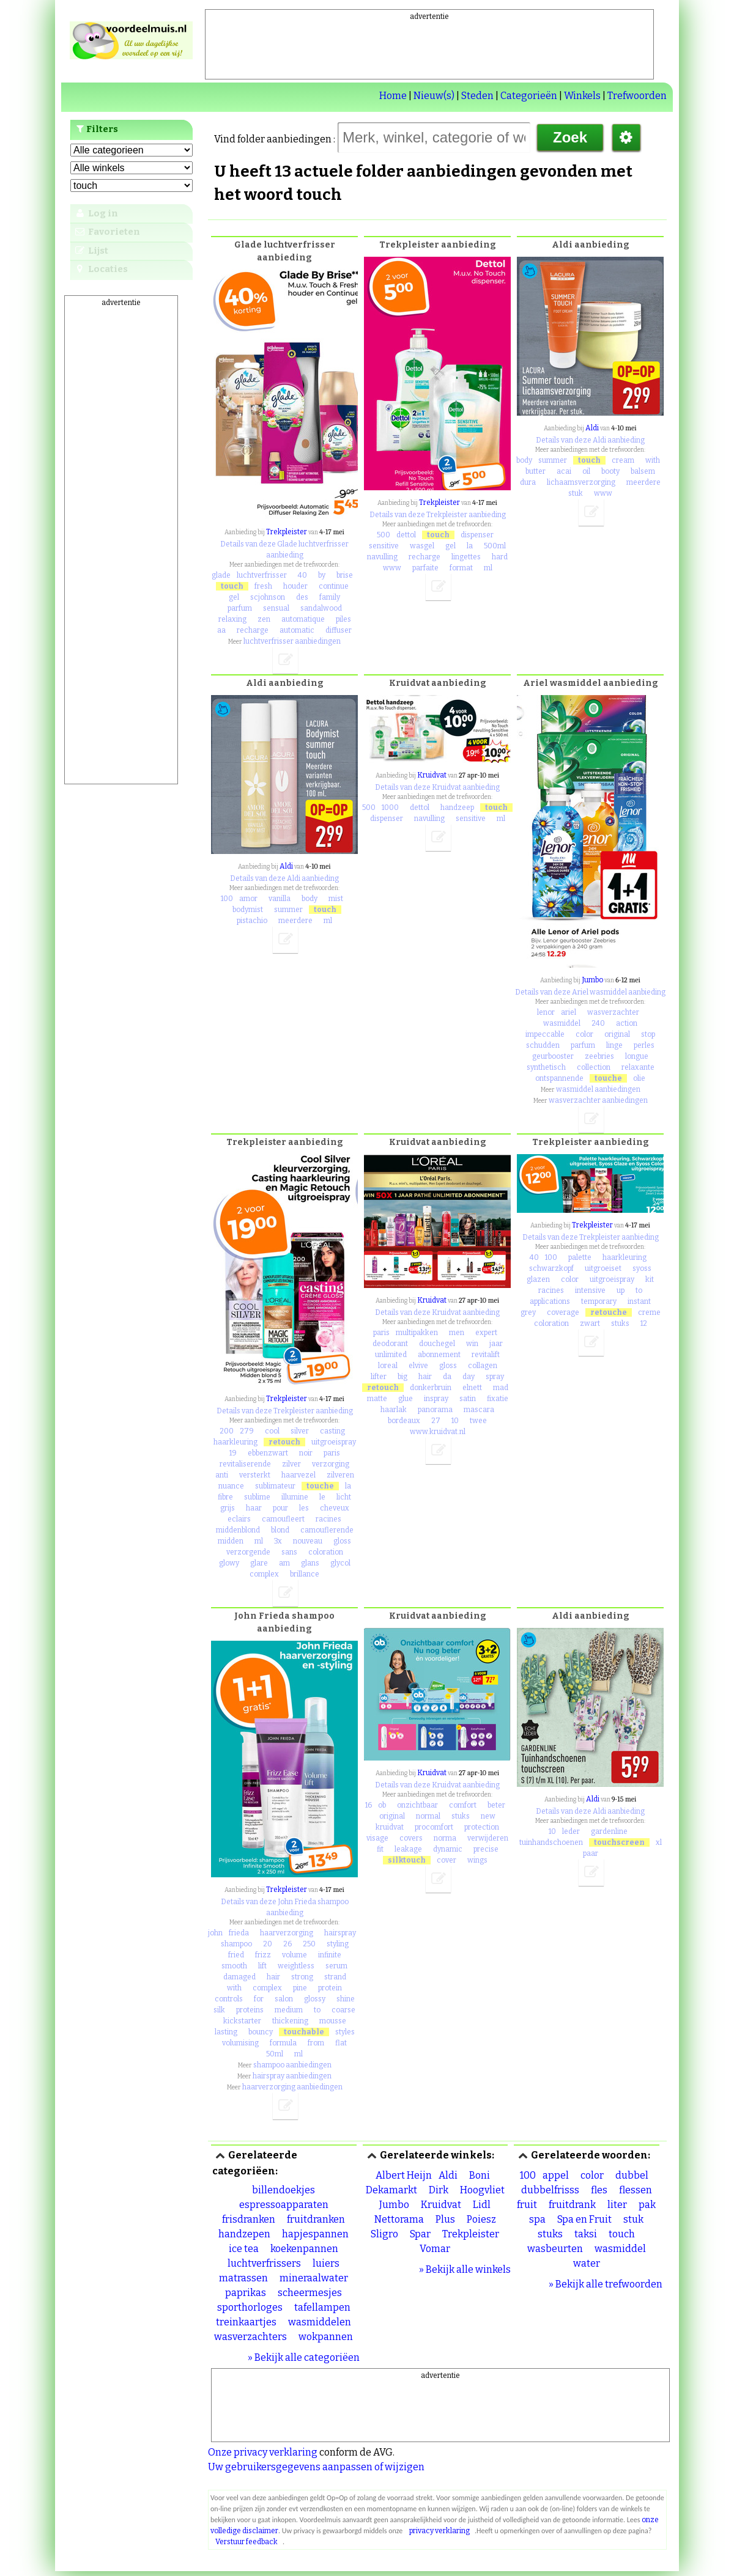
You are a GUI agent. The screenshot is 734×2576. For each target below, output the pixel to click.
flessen (635, 2190)
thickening (290, 2021)
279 (247, 1431)
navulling (382, 557)
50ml (274, 2054)
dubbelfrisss (550, 2190)
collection (593, 1067)
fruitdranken (316, 2219)
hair (425, 1376)
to (639, 1290)
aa (221, 630)
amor (248, 898)
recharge (253, 630)
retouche (608, 1312)
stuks (620, 1323)
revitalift (486, 1354)
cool (272, 1431)
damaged (239, 1977)
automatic (297, 630)
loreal (388, 1365)
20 (267, 1944)
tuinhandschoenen (551, 1842)
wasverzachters (250, 2336)
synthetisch (546, 1067)
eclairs (239, 1519)
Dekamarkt (391, 2190)
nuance (231, 1486)
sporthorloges (250, 2307)
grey (528, 1312)
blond (280, 1530)
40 (302, 575)
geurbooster (553, 1056)
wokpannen (325, 2336)
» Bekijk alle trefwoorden (605, 2284)
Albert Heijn (404, 2175)
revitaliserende (245, 1464)
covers (411, 1838)
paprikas (245, 2292)
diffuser (338, 630)
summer (552, 460)
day (468, 1376)
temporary (599, 1301)
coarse (343, 2010)
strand (335, 1977)
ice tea (244, 2248)
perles (644, 1045)
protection (481, 1827)
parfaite (425, 568)
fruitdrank (572, 2204)
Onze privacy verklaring (262, 2452)
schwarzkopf (551, 1268)
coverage (563, 1312)
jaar (496, 1343)
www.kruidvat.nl (437, 1431)
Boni (479, 2175)
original (617, 1034)
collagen (482, 1365)
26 (287, 1944)
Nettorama (399, 2219)
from (316, 2043)
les (304, 1508)
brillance (304, 1574)
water (586, 2263)
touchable (304, 2032)
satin (467, 1398)
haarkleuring (235, 1442)
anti (221, 1475)
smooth (234, 1966)
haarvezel (298, 1475)
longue (636, 1056)
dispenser (477, 535)
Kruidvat (432, 775)
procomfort (434, 1827)
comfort (462, 1805)
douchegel (437, 1343)
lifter (379, 1376)
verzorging (330, 1464)
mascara (479, 1409)
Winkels (582, 95)
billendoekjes (283, 2190)
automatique (303, 619)
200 (227, 1431)
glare (259, 1563)
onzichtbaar (417, 1805)
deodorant (390, 1343)
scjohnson (267, 597)
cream (623, 460)
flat (341, 2043)
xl (659, 1842)
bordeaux (404, 1420)
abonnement (439, 1354)
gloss (342, 1541)
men (456, 1332)
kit (649, 1279)
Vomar (435, 2248)
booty (610, 471)
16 (368, 1805)
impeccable (545, 1034)
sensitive (384, 546)
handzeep (457, 807)
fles (599, 2190)
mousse (332, 2021)
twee (478, 1420)
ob (382, 1805)
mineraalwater (314, 2278)
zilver (291, 1464)
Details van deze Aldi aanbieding (590, 440)
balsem (643, 471)
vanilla (280, 898)
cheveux (334, 1508)
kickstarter (242, 2021)
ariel (568, 1012)
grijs (227, 1508)
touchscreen (619, 1842)
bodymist (247, 909)
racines (328, 1519)
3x (278, 1541)
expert (486, 1332)
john (215, 1933)
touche (608, 1078)
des (302, 597)
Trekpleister (286, 532)
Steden (477, 95)
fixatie (497, 1398)
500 (383, 535)
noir (306, 1453)
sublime (257, 1497)
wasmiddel (561, 1023)
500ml (495, 546)
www (392, 568)
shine (345, 1999)
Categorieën (528, 95)
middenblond (238, 1530)
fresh (263, 586)
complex (264, 1574)
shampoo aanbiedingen (292, 2065)
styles (345, 2032)
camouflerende (327, 1530)
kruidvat (390, 1827)
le (322, 1497)
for (259, 1999)
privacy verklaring (439, 2530)
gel (234, 597)
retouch (284, 1442)
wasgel (422, 546)
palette (579, 1257)
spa (537, 2219)
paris (332, 1453)
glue (405, 1398)
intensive (590, 1290)
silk (219, 2010)
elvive (418, 1365)
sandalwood (321, 608)
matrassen (243, 2278)
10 (455, 1420)
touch (232, 586)
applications (550, 1301)
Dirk (438, 2190)
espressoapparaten (283, 2204)
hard (500, 557)
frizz (263, 1955)
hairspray (340, 1933)
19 (233, 1453)
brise (344, 575)
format (461, 568)
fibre (225, 1497)
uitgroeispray (333, 1442)
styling (338, 1944)
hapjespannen (315, 2234)
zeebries (599, 1056)
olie (639, 1078)
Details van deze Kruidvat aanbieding (437, 787)
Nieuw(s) (433, 95)
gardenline (609, 1831)
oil (586, 471)
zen (264, 619)
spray (495, 1376)
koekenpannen (304, 2248)
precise (486, 1849)
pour (280, 1508)
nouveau (307, 1541)
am (284, 1563)
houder (295, 586)
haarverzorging (286, 1933)
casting (332, 1431)
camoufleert (283, 1519)
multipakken (417, 1332)
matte (377, 1398)
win (472, 1343)
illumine (294, 1497)
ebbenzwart (268, 1453)
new (488, 1816)
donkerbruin (430, 1387)
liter (617, 2204)
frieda (239, 1933)
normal (428, 1816)
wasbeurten (555, 2248)
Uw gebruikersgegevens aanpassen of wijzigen (316, 2467)
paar (590, 1853)
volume (294, 1955)
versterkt (254, 1475)
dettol (406, 535)
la (470, 546)
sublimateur (275, 1486)
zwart (590, 1323)
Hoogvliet (482, 2190)
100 (227, 898)
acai (564, 471)
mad (500, 1387)
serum (336, 1966)
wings (477, 1860)
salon (284, 1999)
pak (647, 2204)
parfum (240, 608)
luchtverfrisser (262, 575)
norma (445, 1838)
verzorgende (248, 1552)
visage (377, 1838)
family (329, 597)
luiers (326, 2263)
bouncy (260, 2032)
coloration (325, 1552)
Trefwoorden (637, 95)
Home (393, 95)
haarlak (393, 1409)
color (584, 1034)
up (621, 1290)
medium (289, 2010)
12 (643, 1323)
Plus (445, 2219)
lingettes (466, 557)
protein (330, 1988)
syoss (641, 1268)
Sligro (384, 2234)
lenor (546, 1012)
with (652, 460)
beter (496, 1805)
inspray (436, 1398)
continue (334, 586)
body (524, 460)
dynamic (447, 1849)
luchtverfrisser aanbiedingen (292, 641)
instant (639, 1301)
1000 (390, 807)
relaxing (232, 619)
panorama (435, 1409)
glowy (229, 1563)
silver (300, 1431)
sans (289, 1552)
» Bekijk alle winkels (465, 2269)
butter (535, 471)
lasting (226, 2032)
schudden (543, 1045)
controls (229, 1999)
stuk (575, 493)
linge (614, 1045)
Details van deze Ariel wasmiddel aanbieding (590, 992)
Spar (420, 2234)
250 (309, 1944)
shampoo (236, 1944)
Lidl (482, 2204)
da (447, 1376)
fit (380, 1849)
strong (302, 1977)
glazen (538, 1279)
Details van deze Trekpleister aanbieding (437, 514)
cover (446, 1860)
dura (528, 482)
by (321, 575)
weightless (296, 1966)
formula (283, 2043)
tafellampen (322, 2307)
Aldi (592, 428)
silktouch (407, 1860)
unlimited (391, 1354)
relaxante (637, 1067)
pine (300, 1988)
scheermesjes (310, 2292)
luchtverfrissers (264, 2263)
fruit (527, 2204)
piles (343, 619)
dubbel (631, 2175)
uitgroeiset (603, 1268)
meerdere (643, 482)
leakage (408, 1849)
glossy (314, 1999)
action (626, 1023)
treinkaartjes (246, 2322)
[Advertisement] (429, 49)
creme (649, 1312)
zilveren (340, 1475)
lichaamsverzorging (581, 482)
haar (254, 1508)
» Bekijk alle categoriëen (304, 2357)
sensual (276, 608)
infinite (329, 1955)
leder (571, 1831)
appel (556, 2175)
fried (236, 1955)
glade (221, 575)
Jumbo (592, 980)
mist (335, 898)
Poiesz (481, 2219)
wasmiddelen (319, 2322)
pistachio (252, 920)
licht (343, 1497)
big (402, 1376)
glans (310, 1563)
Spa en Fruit (584, 2219)
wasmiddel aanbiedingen (598, 1089)
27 (435, 1420)
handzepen (244, 2234)
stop (648, 1034)
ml (488, 568)
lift (262, 1966)
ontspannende (559, 1078)
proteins (250, 2010)
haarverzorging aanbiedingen (292, 2087)
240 (598, 1023)
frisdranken (248, 2219)
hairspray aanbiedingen (292, 2076)
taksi (585, 2234)
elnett (472, 1387)
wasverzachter (613, 1012)
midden (230, 1541)
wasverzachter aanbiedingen (598, 1100)
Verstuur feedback (246, 2541)
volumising (240, 2043)
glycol (340, 1563)
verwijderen (487, 1838)
